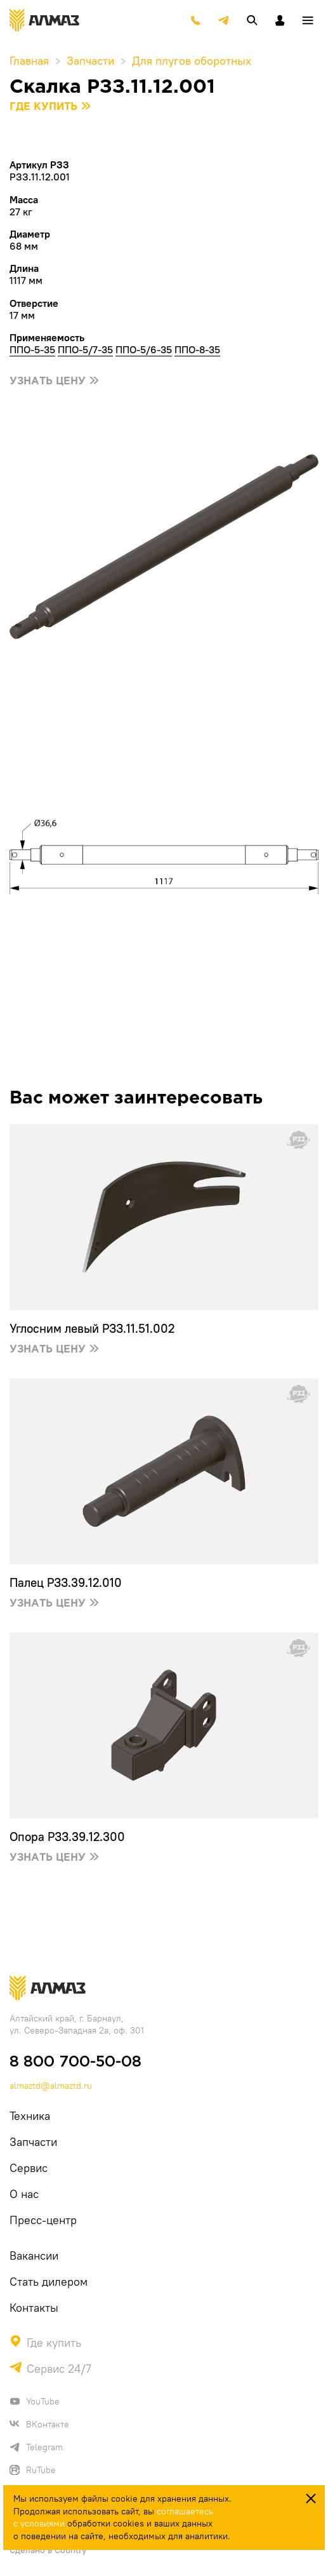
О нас (24, 2194)
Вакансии (34, 2255)
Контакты (34, 2307)
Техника (30, 2115)
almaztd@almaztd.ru (51, 2085)
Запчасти (33, 2141)
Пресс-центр (43, 2220)
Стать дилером (49, 2281)
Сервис (29, 2168)
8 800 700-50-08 (75, 2062)
